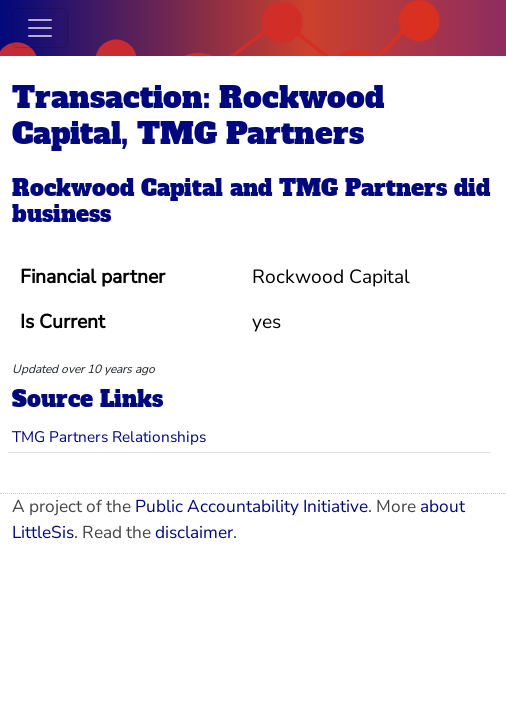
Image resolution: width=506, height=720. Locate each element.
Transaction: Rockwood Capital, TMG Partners (198, 115)
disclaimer (194, 532)
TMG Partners (363, 188)
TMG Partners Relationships (109, 436)
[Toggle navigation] (40, 28)
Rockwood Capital (117, 188)
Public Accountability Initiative (251, 506)
